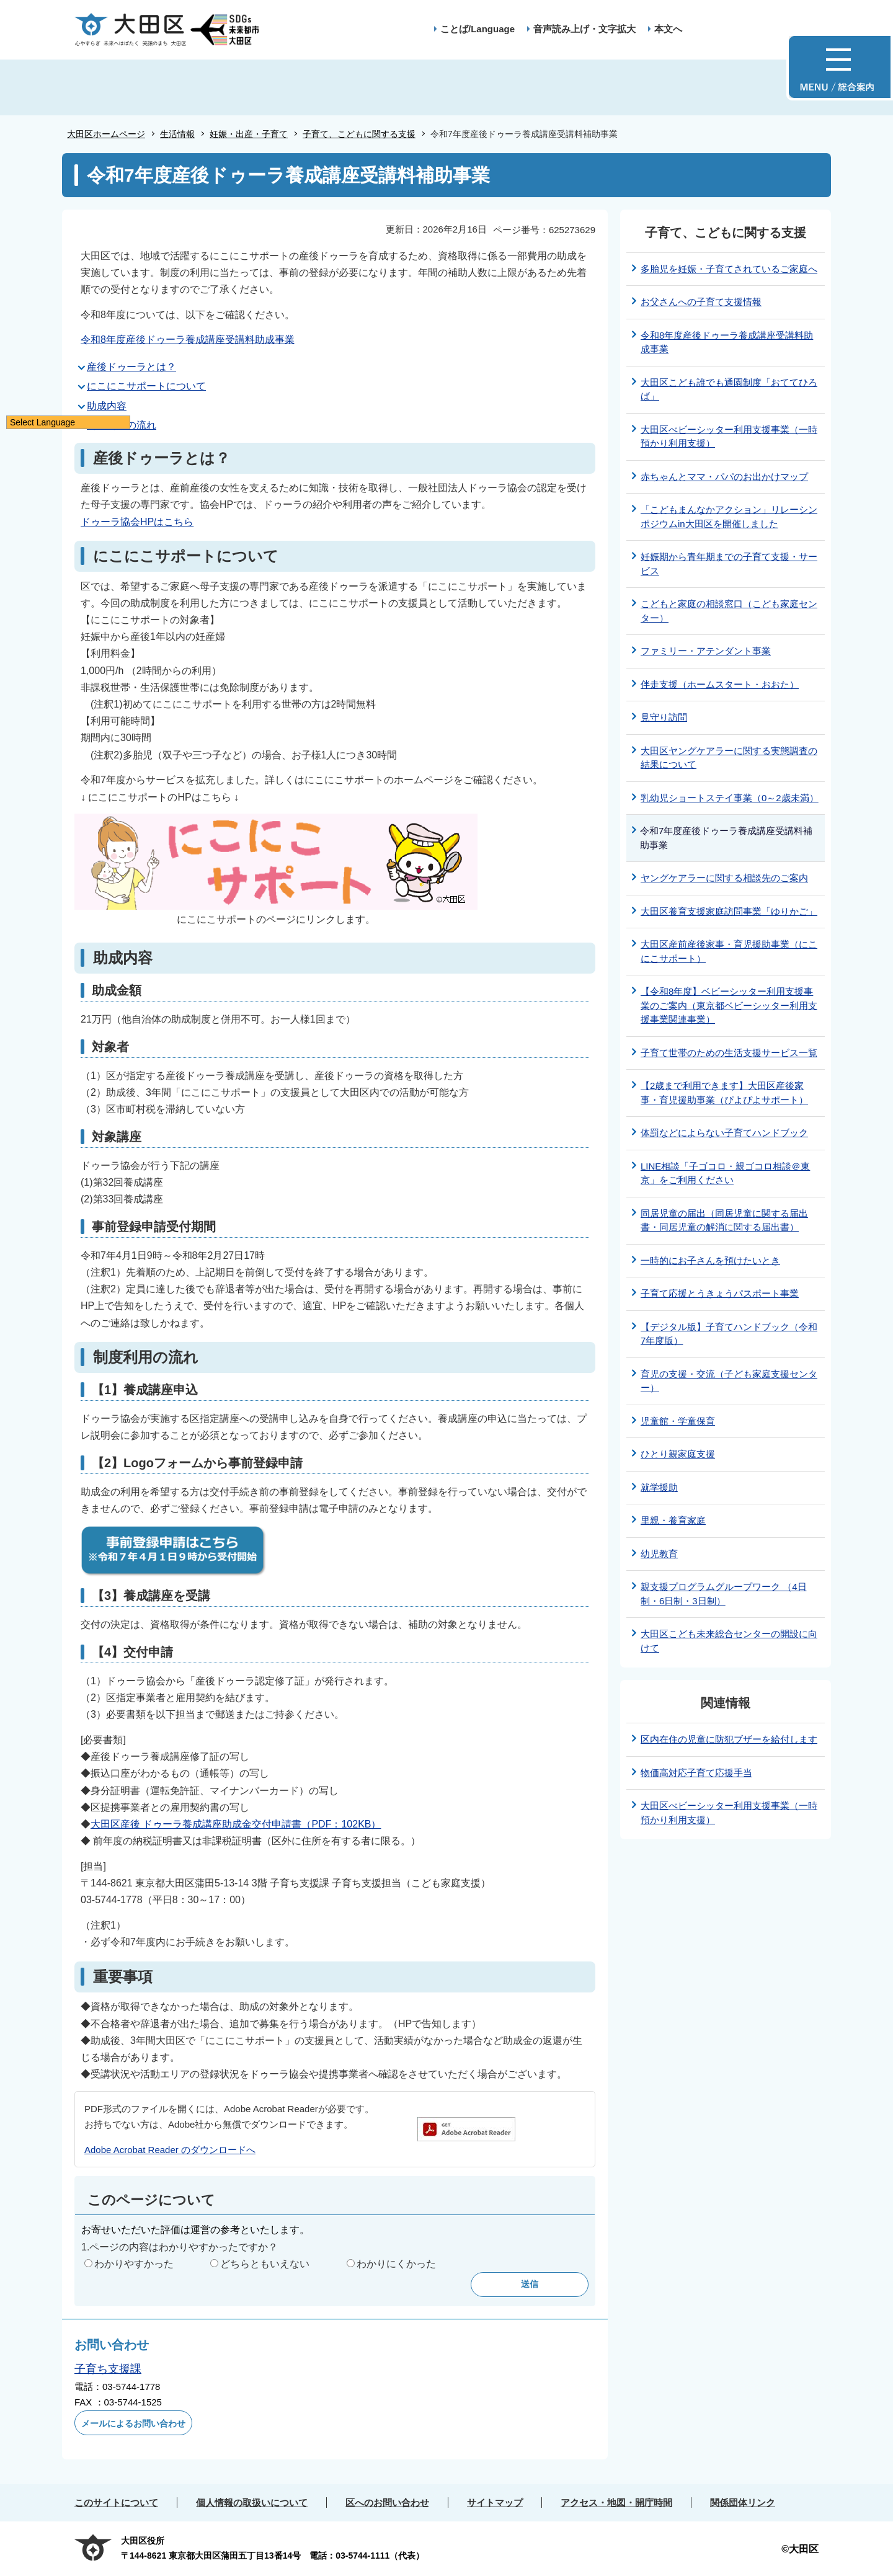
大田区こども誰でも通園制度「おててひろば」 (729, 389)
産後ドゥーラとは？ (131, 367)
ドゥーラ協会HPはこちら (137, 522)
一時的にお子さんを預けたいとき (710, 1260)
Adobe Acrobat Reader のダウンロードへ (169, 2149)
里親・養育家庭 (673, 1520)
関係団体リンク (742, 2502)
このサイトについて (116, 2502)
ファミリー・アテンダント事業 (706, 651)
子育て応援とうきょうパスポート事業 (720, 1293)
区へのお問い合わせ (387, 2502)
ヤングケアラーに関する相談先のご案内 (724, 878)
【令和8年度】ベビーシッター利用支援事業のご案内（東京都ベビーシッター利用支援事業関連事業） (729, 1005)
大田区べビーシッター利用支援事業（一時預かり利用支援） (729, 436)
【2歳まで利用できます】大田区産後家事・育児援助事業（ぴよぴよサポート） (724, 1092)
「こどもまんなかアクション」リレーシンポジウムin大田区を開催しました (729, 516)
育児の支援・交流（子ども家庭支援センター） (729, 1381)
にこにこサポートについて (146, 386)
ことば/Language (477, 29)
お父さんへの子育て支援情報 (701, 301)
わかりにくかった (396, 2263)
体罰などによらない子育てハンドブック (724, 1132)
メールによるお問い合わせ (133, 2423)
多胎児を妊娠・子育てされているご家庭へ (729, 269)
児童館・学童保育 (678, 1421)
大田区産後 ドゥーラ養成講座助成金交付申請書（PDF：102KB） (236, 1824)
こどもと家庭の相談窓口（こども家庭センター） (729, 610)
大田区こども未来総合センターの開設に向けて (729, 1640)
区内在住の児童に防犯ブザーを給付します (729, 1739)
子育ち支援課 (107, 2369)
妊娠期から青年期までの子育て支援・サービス (729, 563)
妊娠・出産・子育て (249, 134)
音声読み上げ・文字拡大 (584, 29)
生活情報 (177, 134)
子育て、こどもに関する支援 (359, 134)
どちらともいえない (264, 2263)
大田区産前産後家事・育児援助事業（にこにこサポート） (729, 951)
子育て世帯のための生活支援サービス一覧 (729, 1052)
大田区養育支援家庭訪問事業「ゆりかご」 (729, 911)
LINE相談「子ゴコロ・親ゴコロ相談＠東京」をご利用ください (725, 1173)
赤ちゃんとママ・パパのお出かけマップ (724, 476)
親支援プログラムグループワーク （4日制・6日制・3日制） (724, 1593)
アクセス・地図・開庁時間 (616, 2502)
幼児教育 (659, 1553)
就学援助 (659, 1487)
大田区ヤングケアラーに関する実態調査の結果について (729, 757)
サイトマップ (495, 2502)
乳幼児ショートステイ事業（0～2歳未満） (730, 798)
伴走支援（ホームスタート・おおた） (720, 684)
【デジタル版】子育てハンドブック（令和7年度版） (729, 1333)
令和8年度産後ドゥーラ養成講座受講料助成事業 (188, 339)
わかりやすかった (134, 2263)
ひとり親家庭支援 (678, 1454)
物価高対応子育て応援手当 (696, 1772)
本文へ (668, 29)
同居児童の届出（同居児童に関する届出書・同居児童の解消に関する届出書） (724, 1220)
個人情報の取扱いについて (252, 2502)
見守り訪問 (664, 717)
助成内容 (107, 406)
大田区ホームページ (106, 134)
